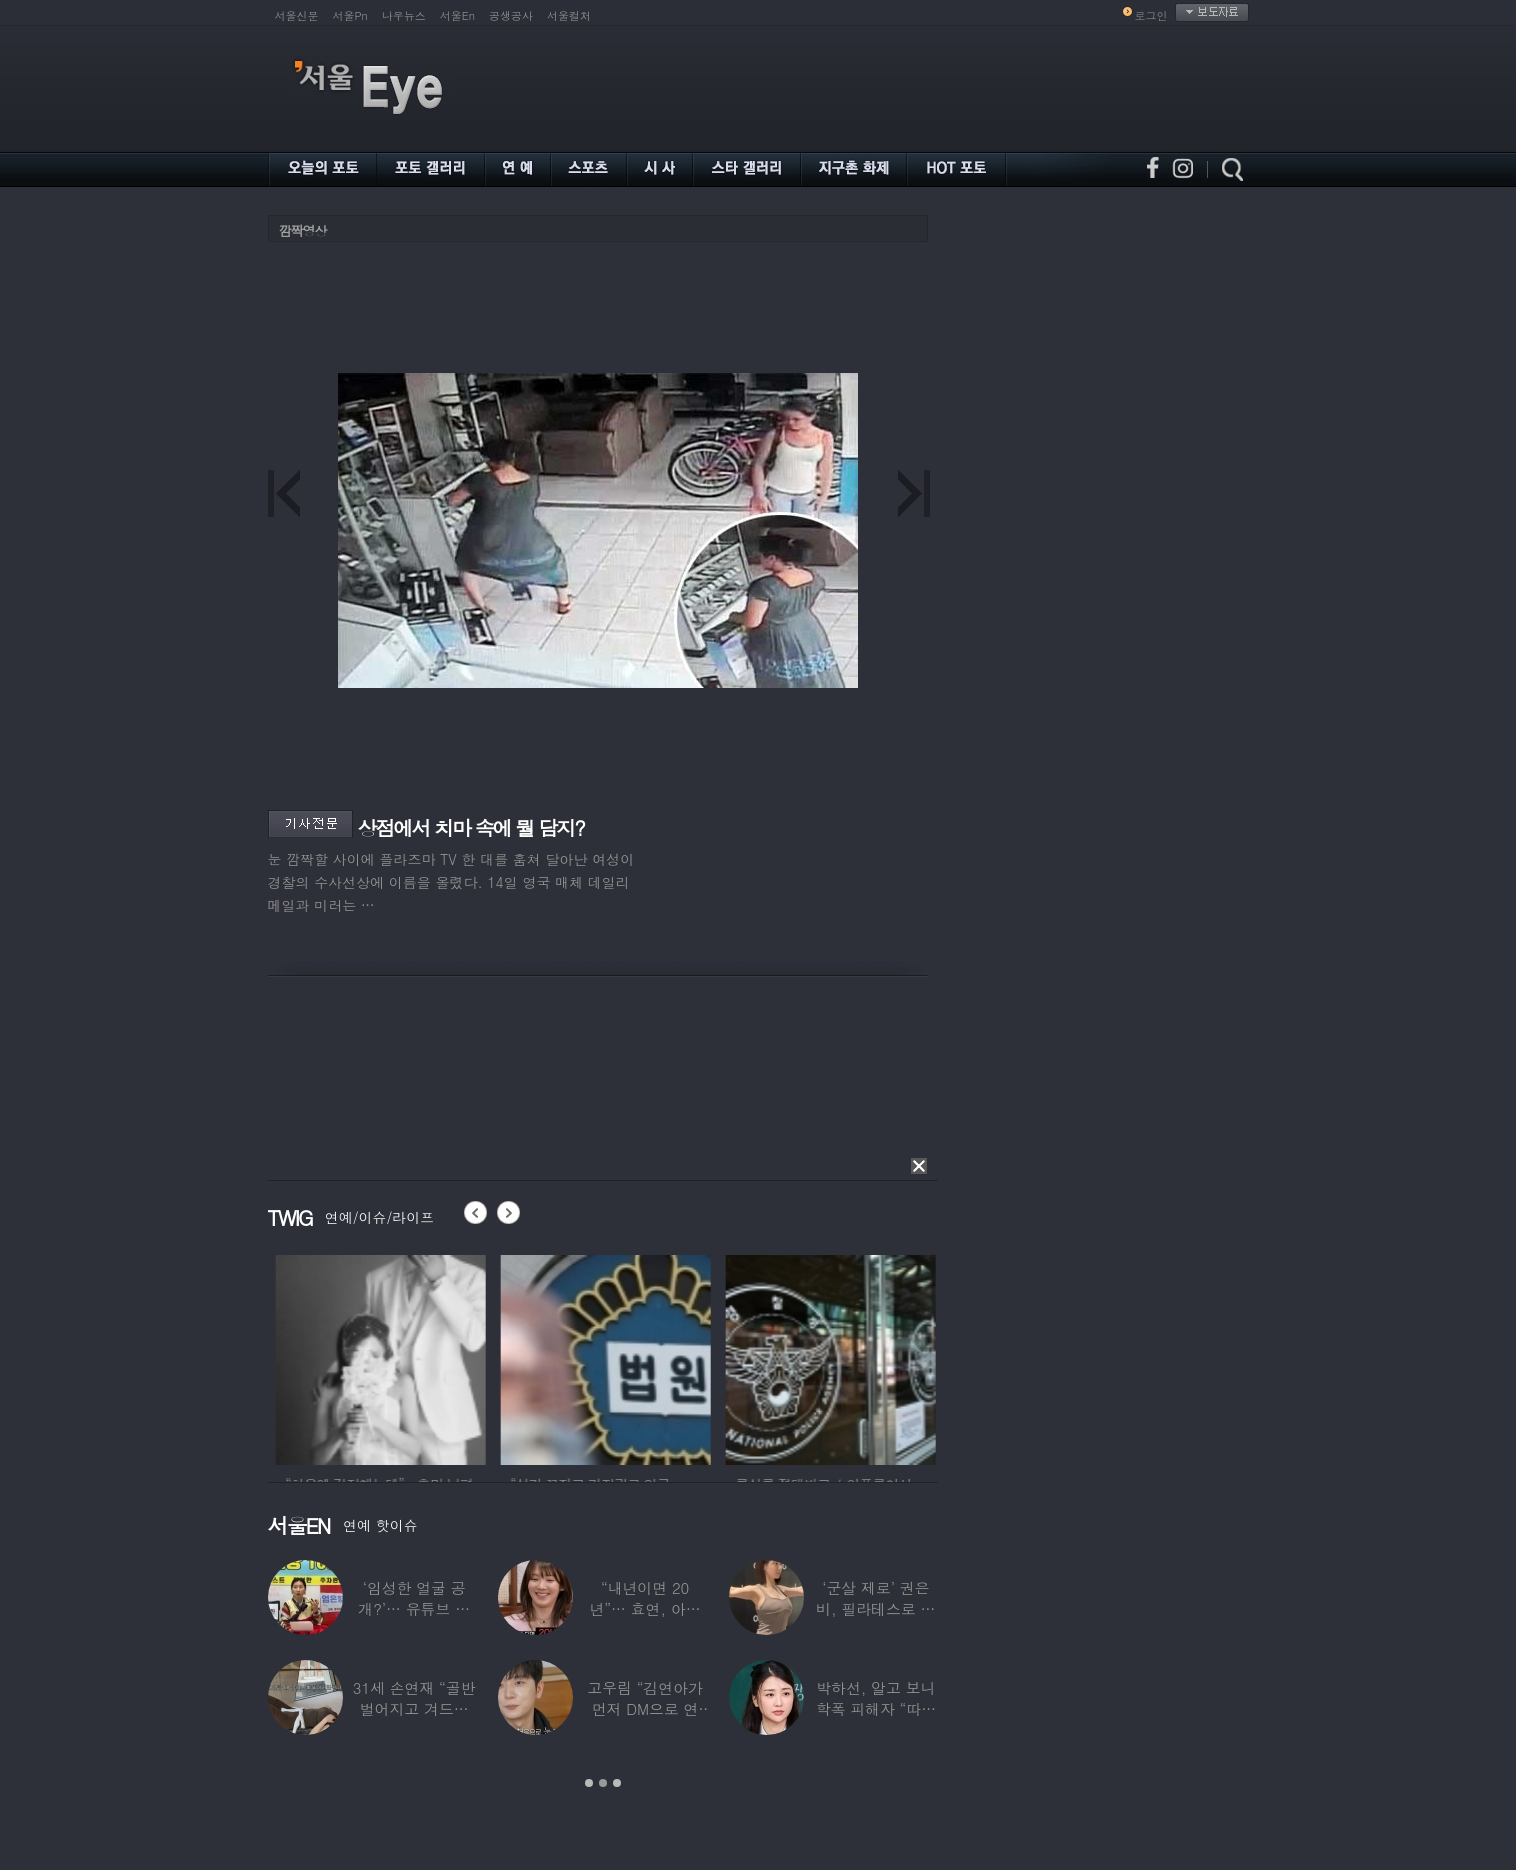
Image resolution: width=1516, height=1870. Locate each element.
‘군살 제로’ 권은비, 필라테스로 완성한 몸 (875, 1608)
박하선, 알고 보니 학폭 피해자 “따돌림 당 (876, 1708)
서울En (457, 15)
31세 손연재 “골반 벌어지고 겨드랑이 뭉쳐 (414, 1708)
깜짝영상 (303, 230)
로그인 (1151, 15)
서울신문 (297, 15)
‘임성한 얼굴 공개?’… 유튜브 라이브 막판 (414, 1608)
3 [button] (617, 1783)
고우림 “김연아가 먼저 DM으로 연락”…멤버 (645, 1708)
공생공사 (511, 15)
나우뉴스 (404, 15)
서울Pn (350, 15)
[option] (410, 1357)
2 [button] (603, 1783)
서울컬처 (569, 15)
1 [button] (589, 1783)
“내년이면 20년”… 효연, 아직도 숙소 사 (644, 1608)
